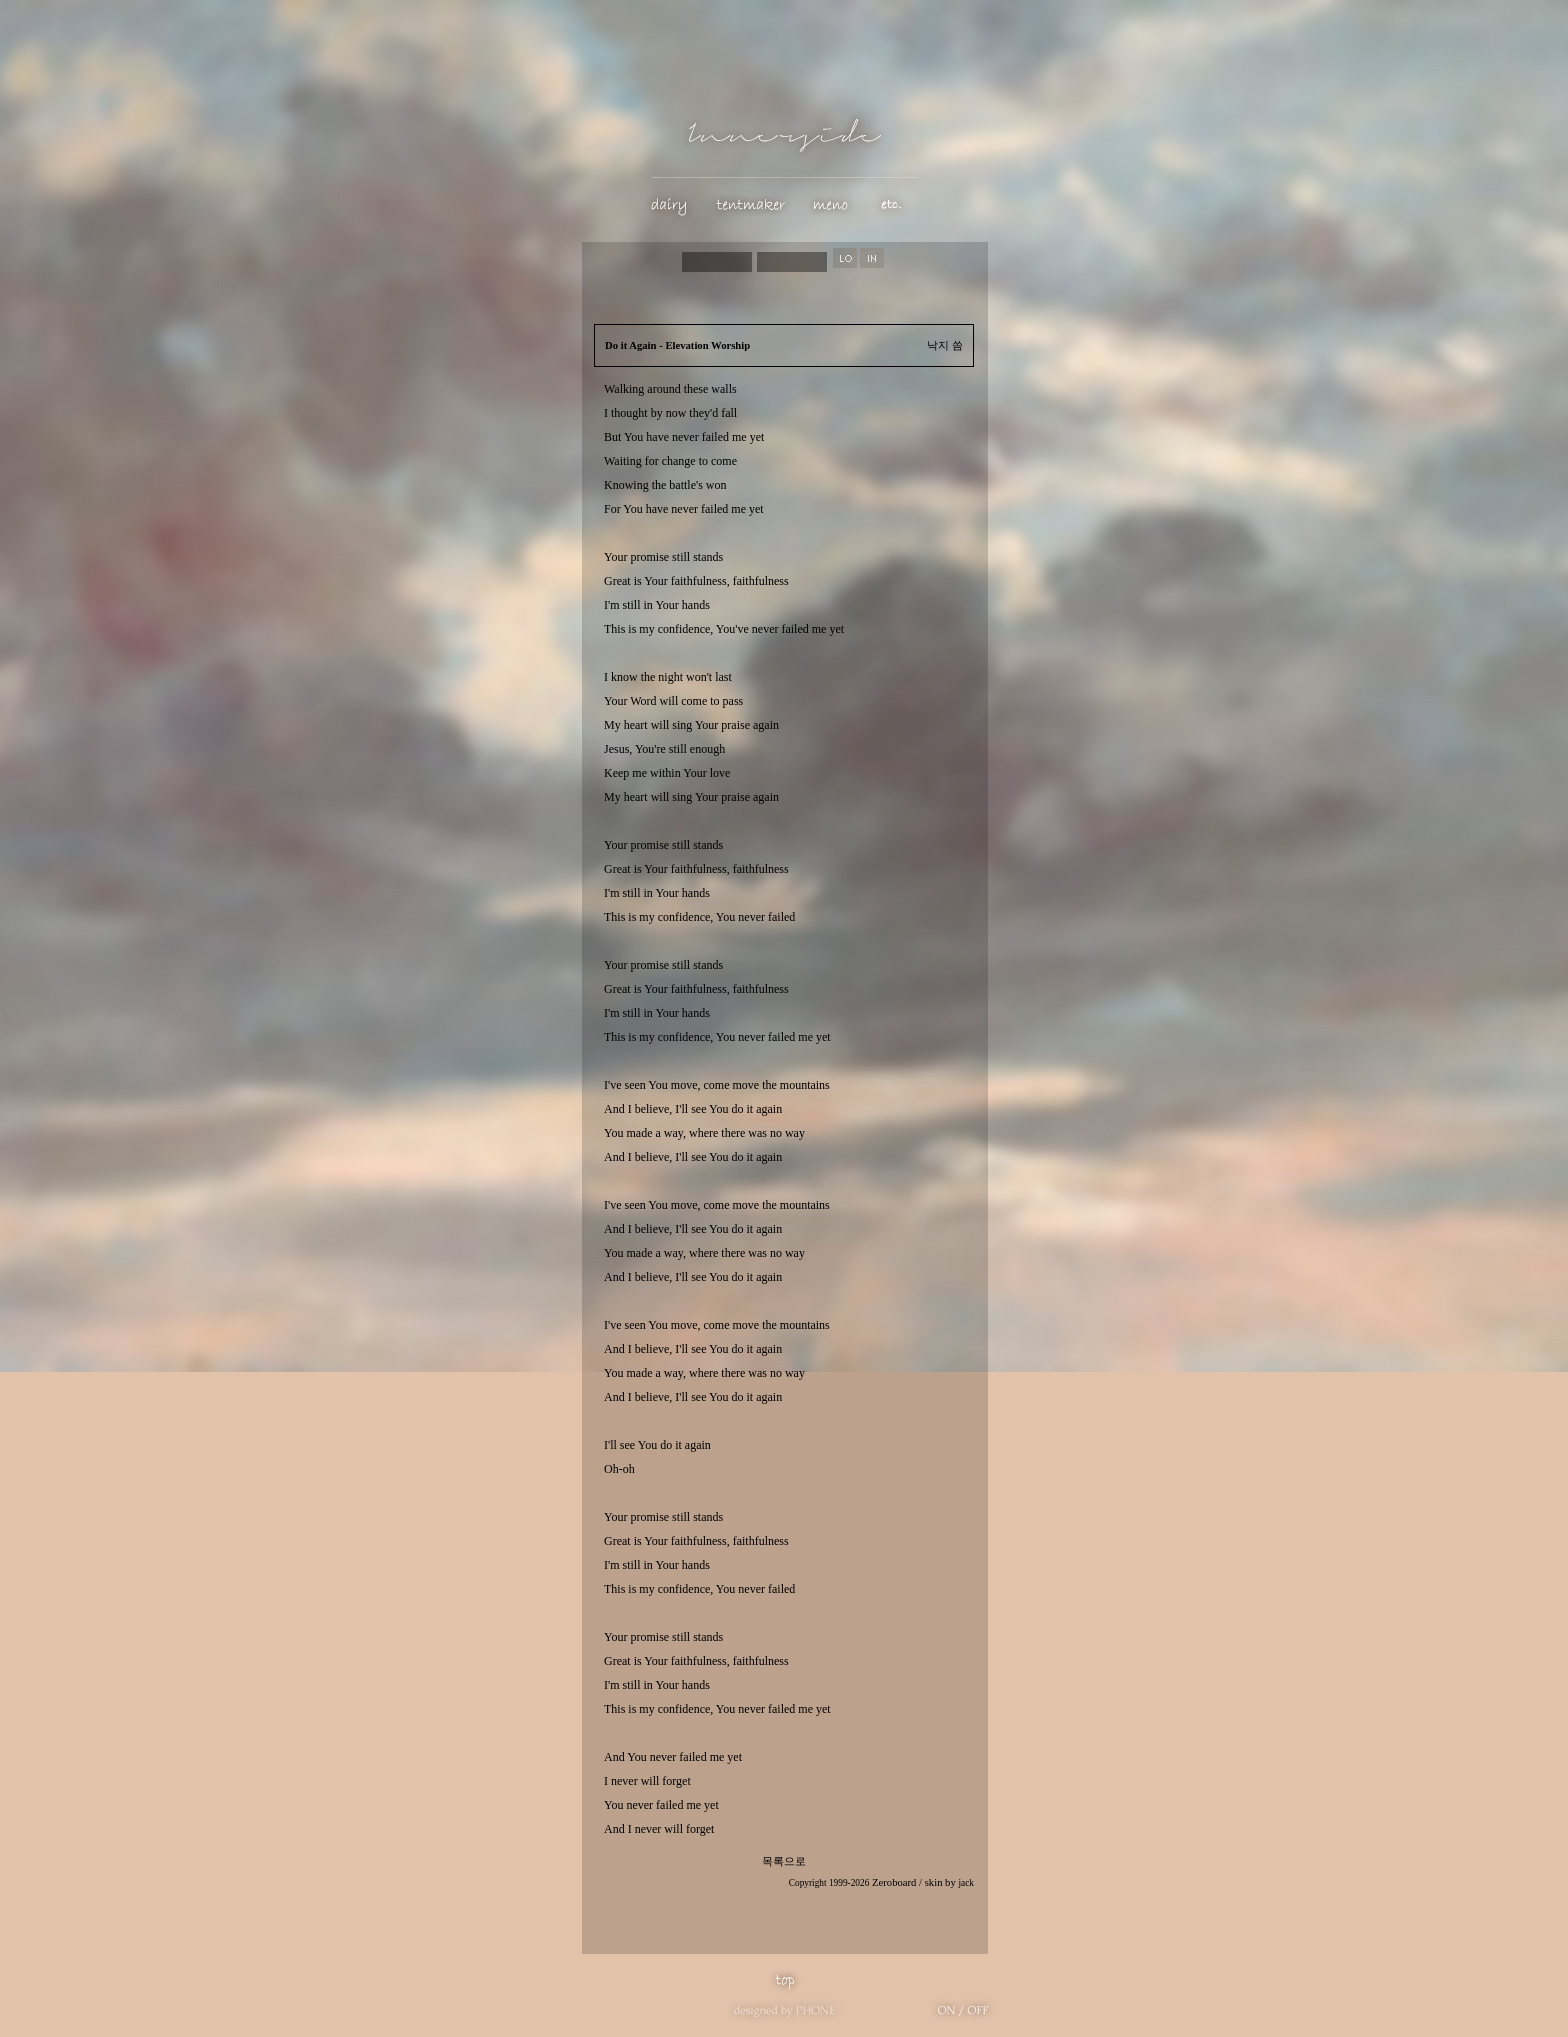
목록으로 (784, 1861)
